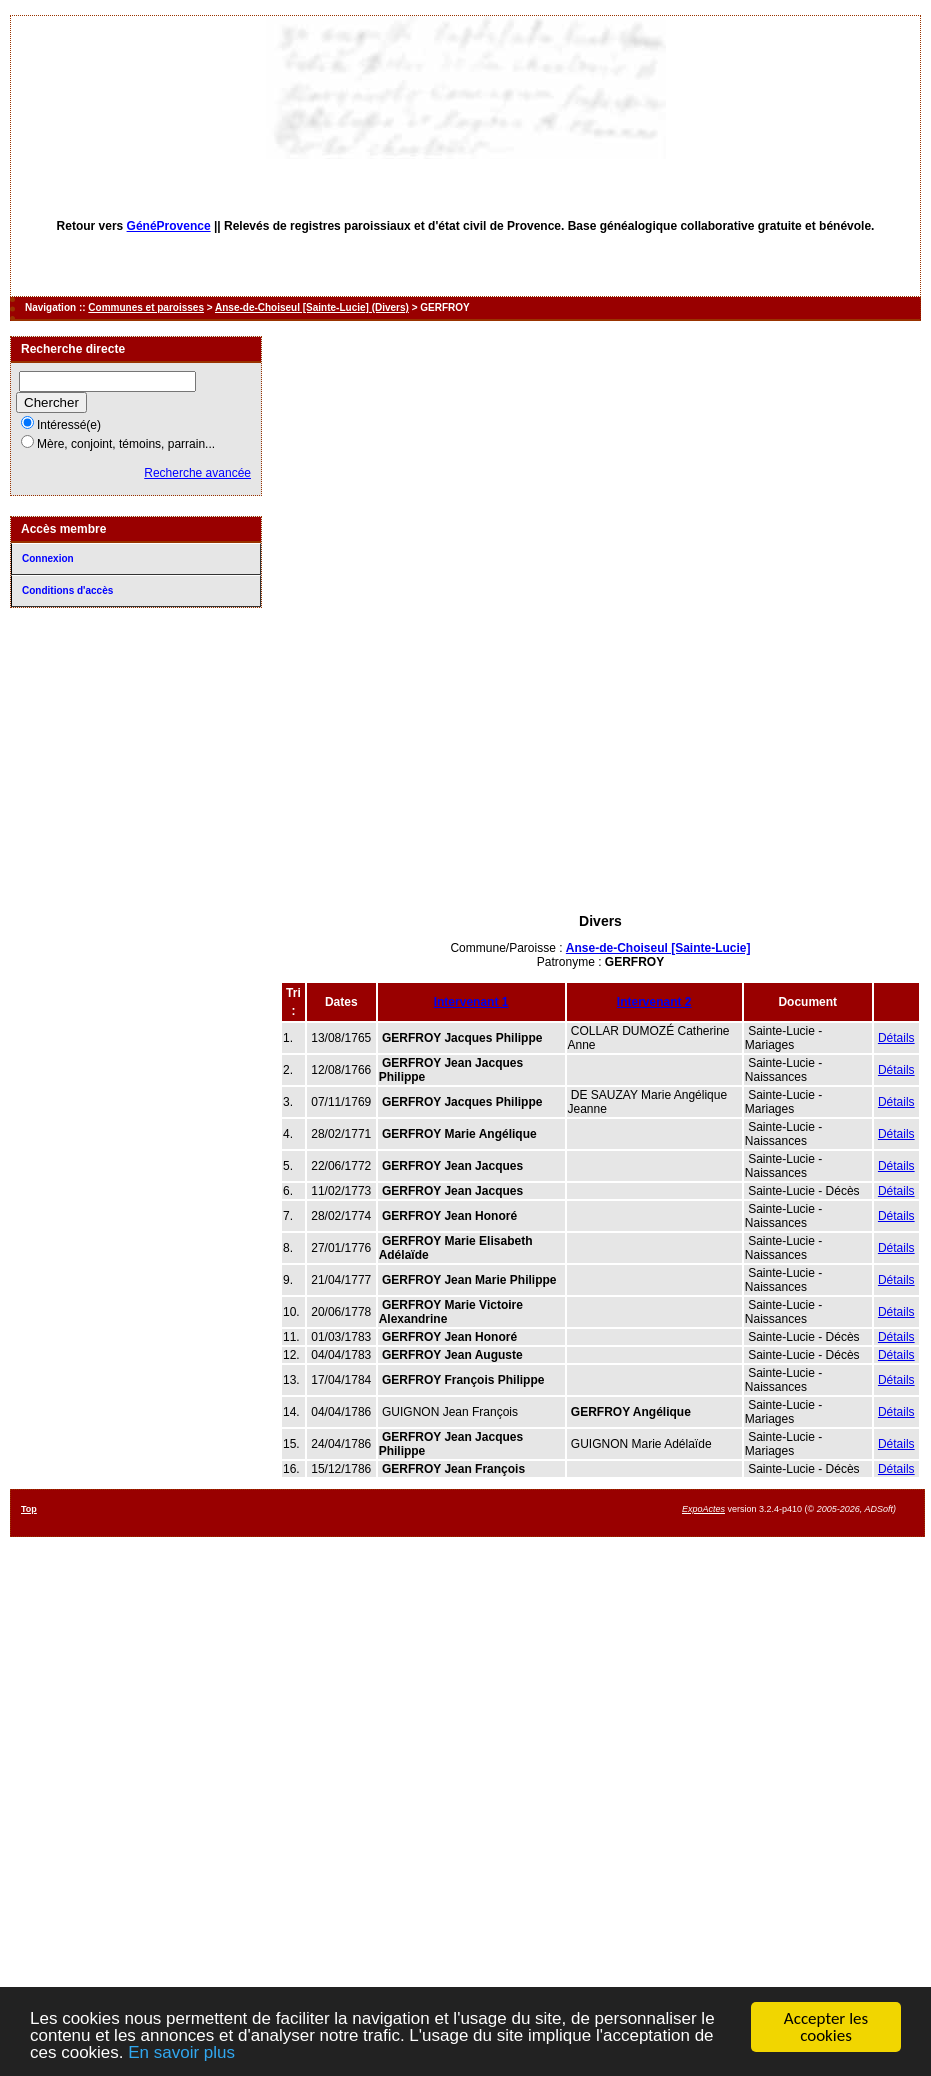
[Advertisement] (601, 773)
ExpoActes (703, 1509)
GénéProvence (169, 226)
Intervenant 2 (654, 1002)
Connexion (48, 558)
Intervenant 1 (471, 1002)
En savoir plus (181, 2053)
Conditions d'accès (67, 590)
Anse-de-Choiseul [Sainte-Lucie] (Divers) (312, 307)
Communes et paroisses (146, 307)
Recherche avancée (197, 473)
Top (29, 1509)
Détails (896, 1038)
